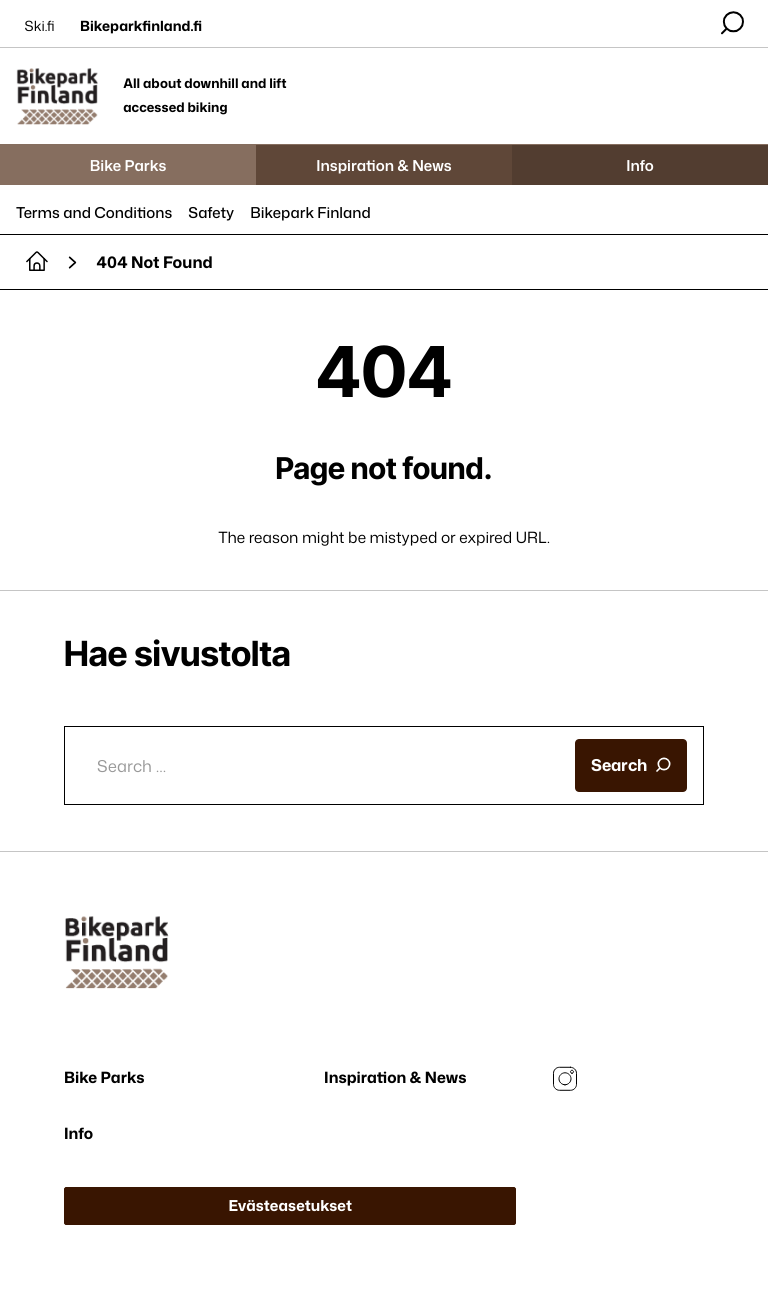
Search (631, 764)
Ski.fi (40, 26)
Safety (211, 212)
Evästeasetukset (290, 1205)
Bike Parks (128, 165)
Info (640, 165)
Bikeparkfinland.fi (141, 26)
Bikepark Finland (310, 212)
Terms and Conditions (94, 212)
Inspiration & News (383, 165)
